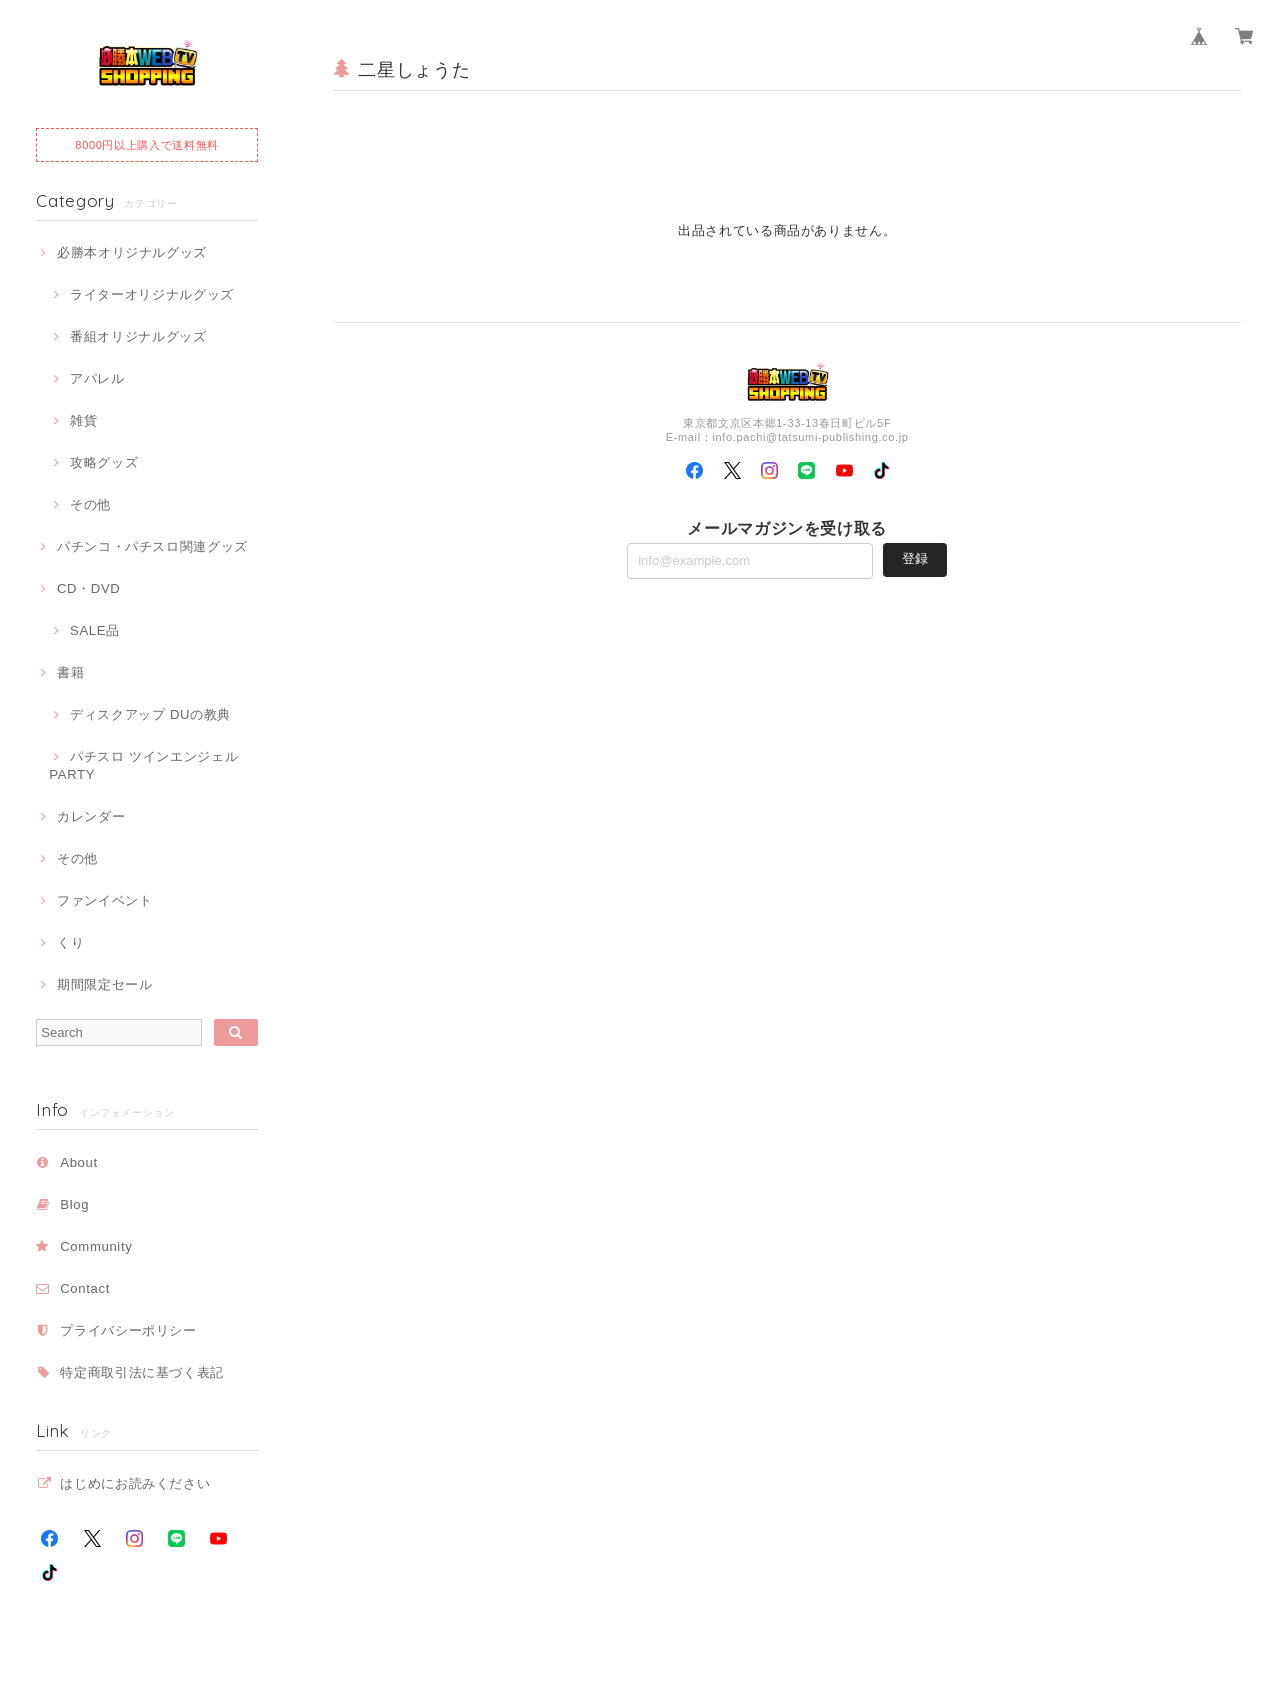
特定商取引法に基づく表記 (142, 1372)
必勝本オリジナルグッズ (132, 252)
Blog (74, 1204)
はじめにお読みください (135, 1483)
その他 (90, 504)
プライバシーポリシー (128, 1330)
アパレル (97, 378)
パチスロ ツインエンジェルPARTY (143, 765)
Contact (85, 1288)
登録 (915, 558)
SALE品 (95, 630)
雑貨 (83, 420)
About (79, 1162)
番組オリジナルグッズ (138, 336)
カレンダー (91, 816)
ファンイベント (105, 900)
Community (96, 1246)
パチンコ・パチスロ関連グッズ (152, 546)
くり (70, 942)
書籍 (70, 672)
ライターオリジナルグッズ (152, 294)
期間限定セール (105, 984)
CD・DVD (89, 588)
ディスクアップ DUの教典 (150, 714)
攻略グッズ (104, 462)
